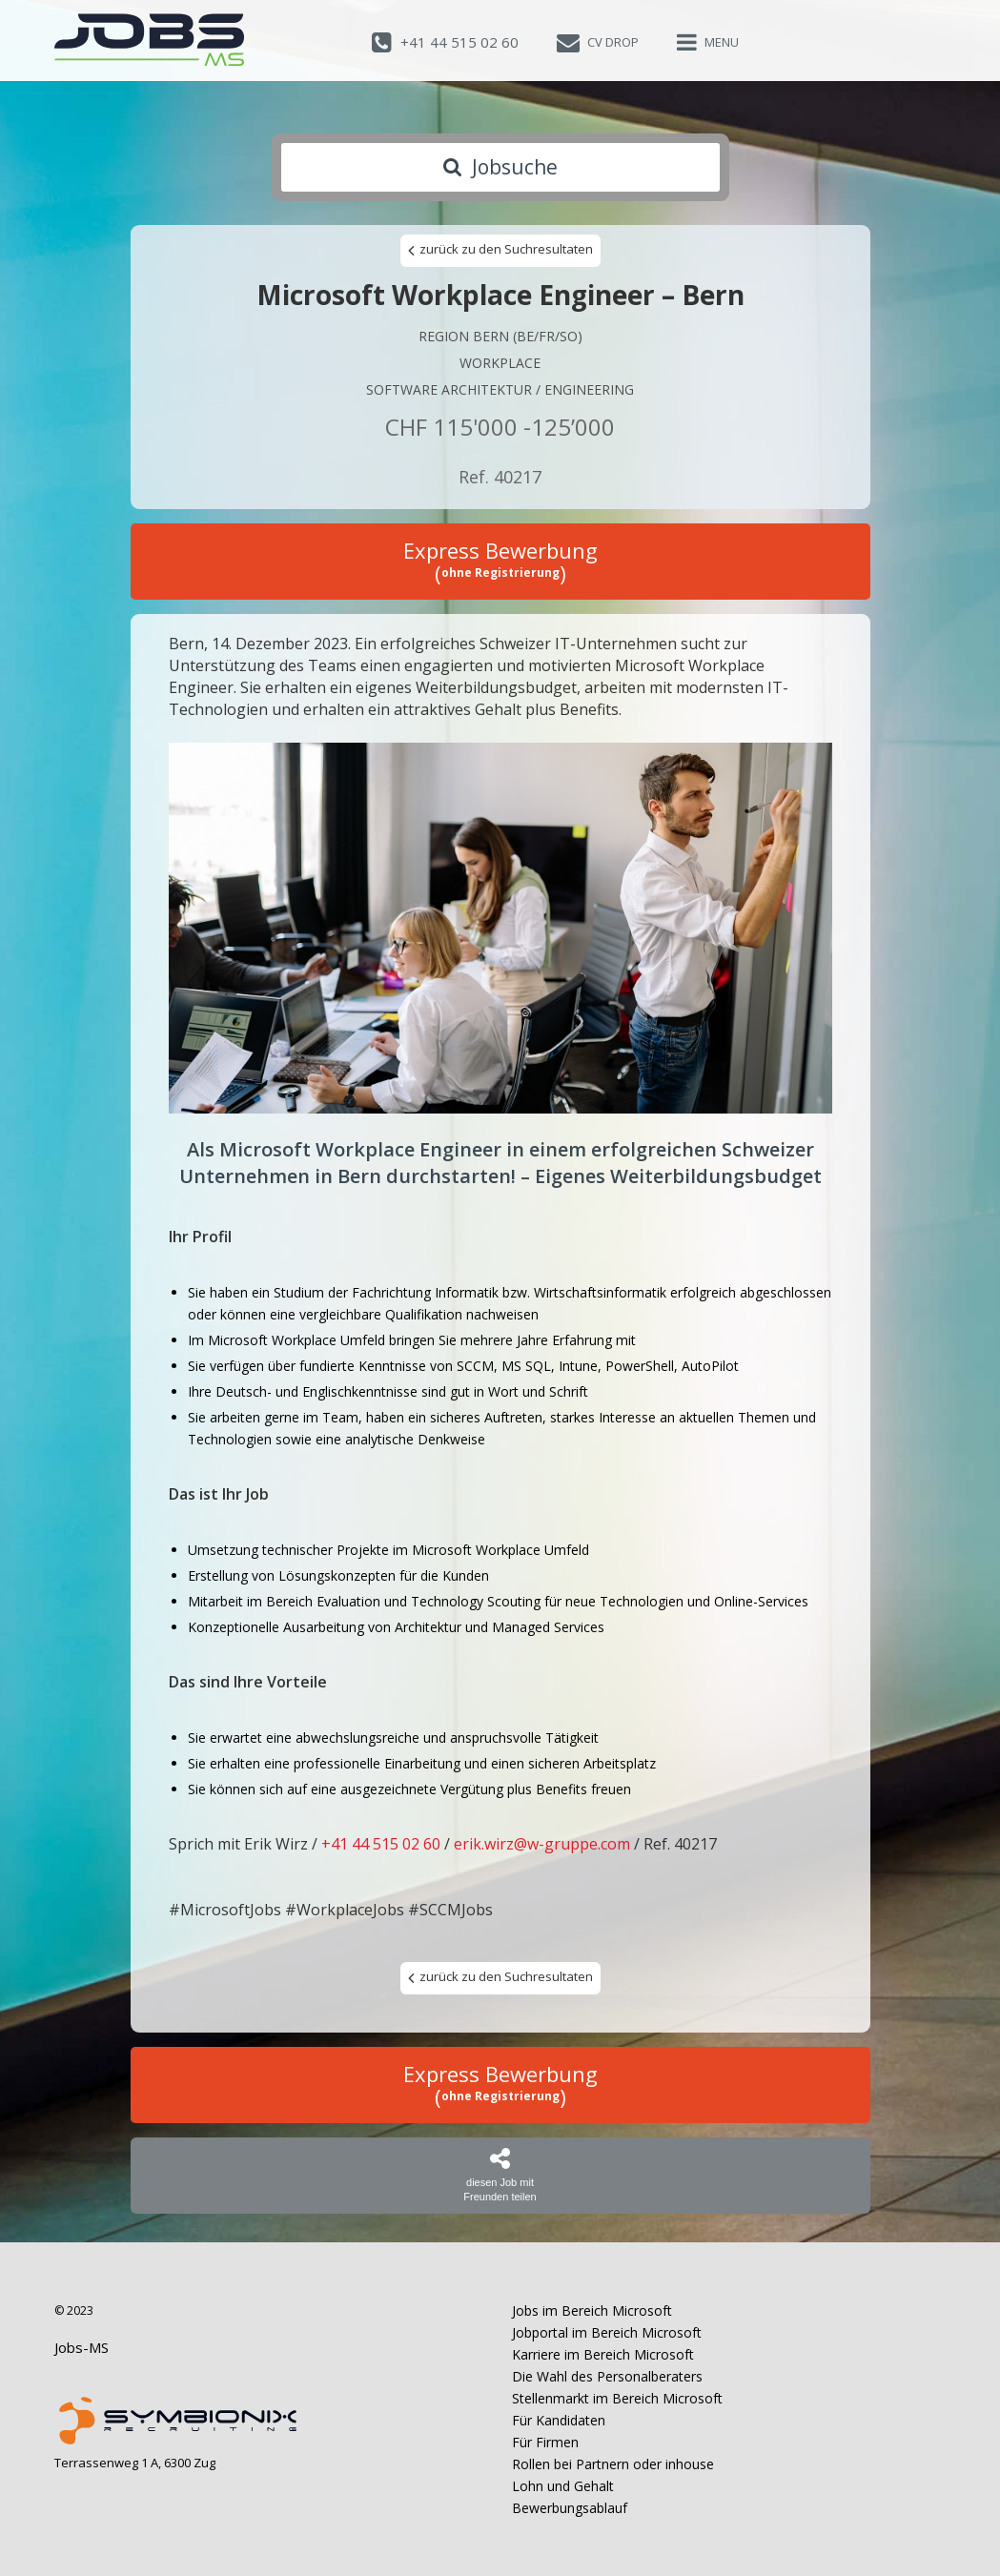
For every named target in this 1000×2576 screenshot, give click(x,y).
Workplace (500, 363)
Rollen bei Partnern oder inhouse (613, 2464)
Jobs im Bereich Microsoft (592, 2310)
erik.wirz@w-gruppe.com (542, 1843)
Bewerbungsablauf (569, 2508)
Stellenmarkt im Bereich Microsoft (617, 2398)
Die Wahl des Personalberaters (607, 2376)
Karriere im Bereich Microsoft (603, 2354)
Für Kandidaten (558, 2420)
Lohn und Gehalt (563, 2486)
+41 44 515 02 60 (380, 1843)
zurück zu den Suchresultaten (500, 249)
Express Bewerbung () (500, 561)
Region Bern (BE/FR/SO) (500, 336)
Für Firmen (545, 2442)
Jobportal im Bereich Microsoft (607, 2332)
